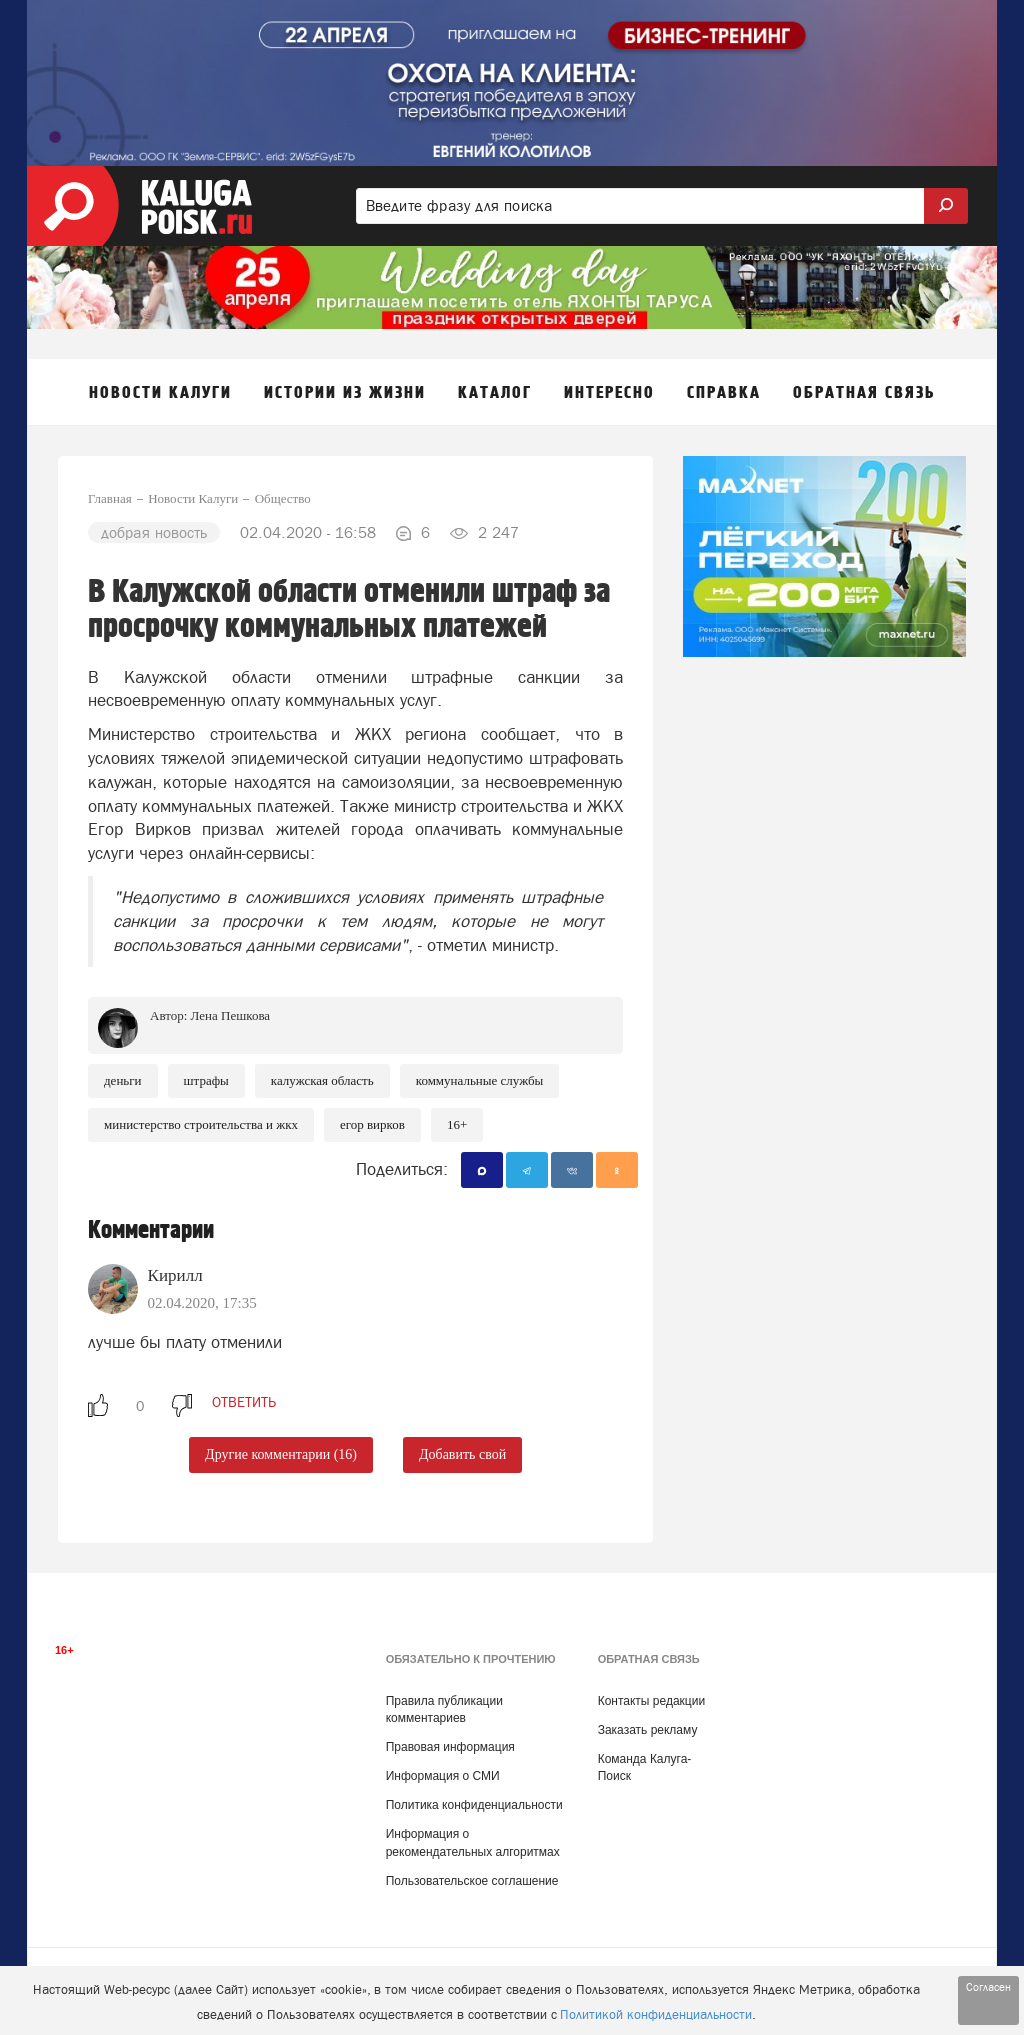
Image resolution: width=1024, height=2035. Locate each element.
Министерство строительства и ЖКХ (201, 1124)
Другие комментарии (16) (281, 1454)
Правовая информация (450, 1747)
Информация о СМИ (443, 1776)
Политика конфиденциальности (474, 1805)
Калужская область (322, 1080)
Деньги (123, 1080)
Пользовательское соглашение (472, 1881)
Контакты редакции (651, 1701)
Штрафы (206, 1080)
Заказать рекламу (648, 1730)
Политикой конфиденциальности (656, 2014)
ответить (244, 1402)
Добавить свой (462, 1454)
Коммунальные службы (480, 1080)
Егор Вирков (372, 1124)
